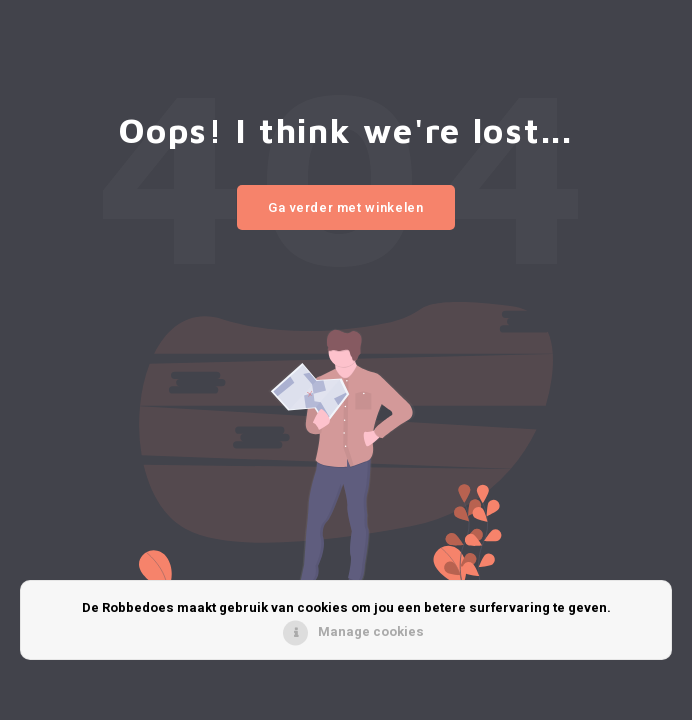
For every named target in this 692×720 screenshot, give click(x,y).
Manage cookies (371, 631)
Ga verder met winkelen (345, 207)
